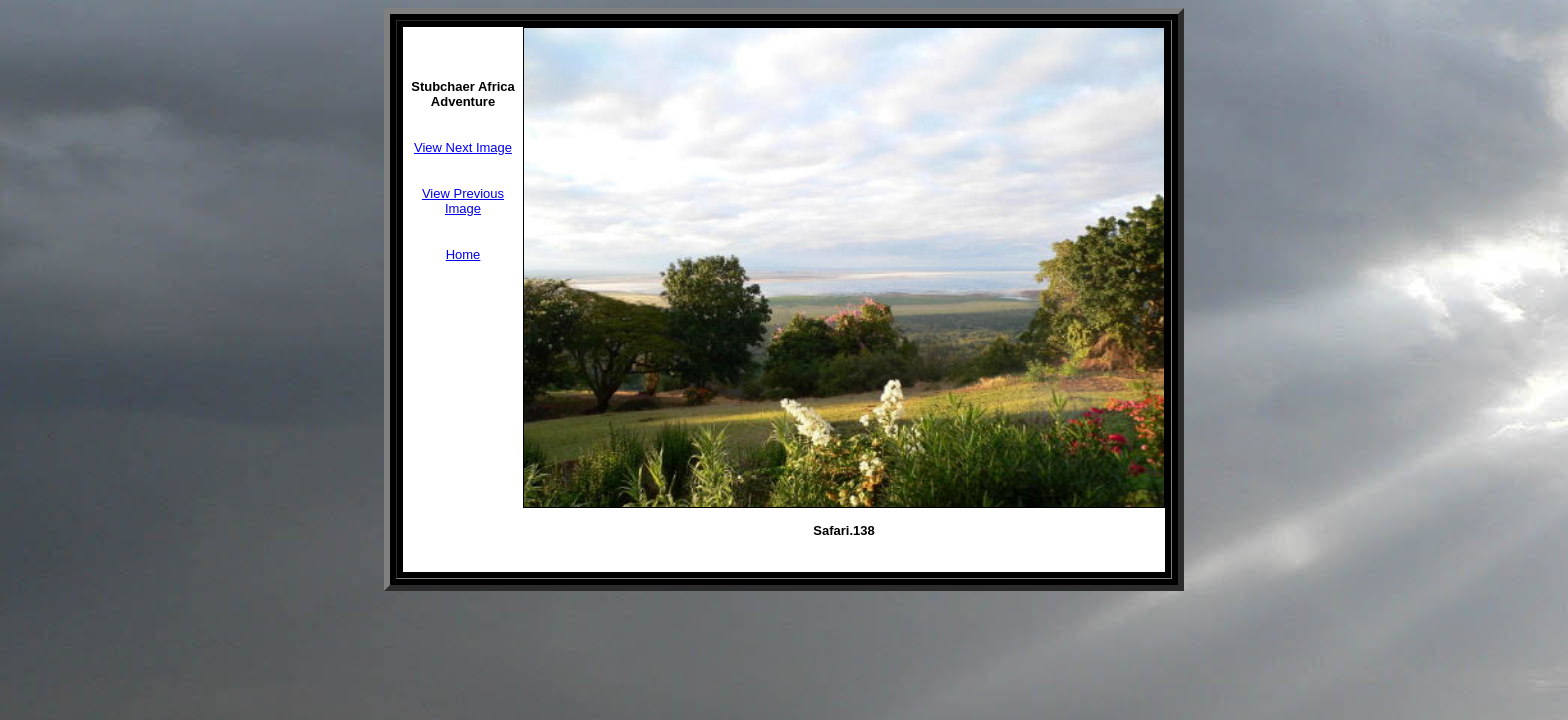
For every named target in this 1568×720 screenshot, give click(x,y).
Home (463, 254)
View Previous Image (463, 201)
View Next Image (463, 147)
